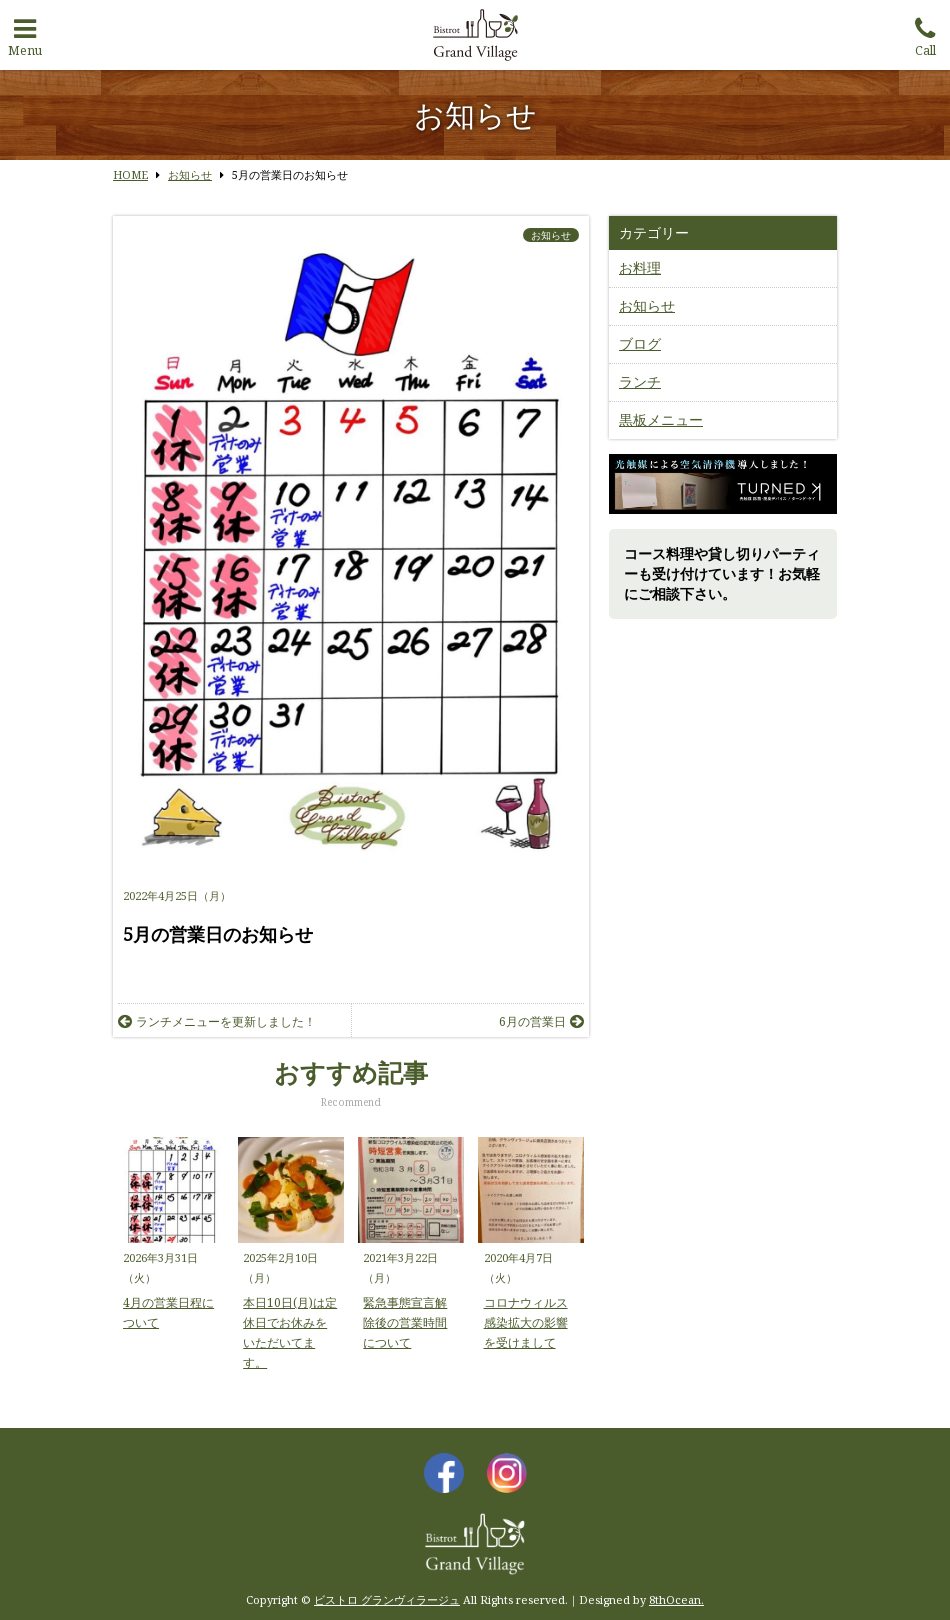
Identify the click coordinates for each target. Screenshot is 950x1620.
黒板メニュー (661, 419)
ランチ (640, 381)
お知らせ (551, 235)
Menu (25, 33)
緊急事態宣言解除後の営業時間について (405, 1322)
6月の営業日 (541, 1021)
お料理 (640, 267)
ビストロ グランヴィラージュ (387, 1599)
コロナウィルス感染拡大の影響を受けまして (526, 1322)
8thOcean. (676, 1599)
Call (925, 33)
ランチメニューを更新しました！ (217, 1021)
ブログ (640, 343)
